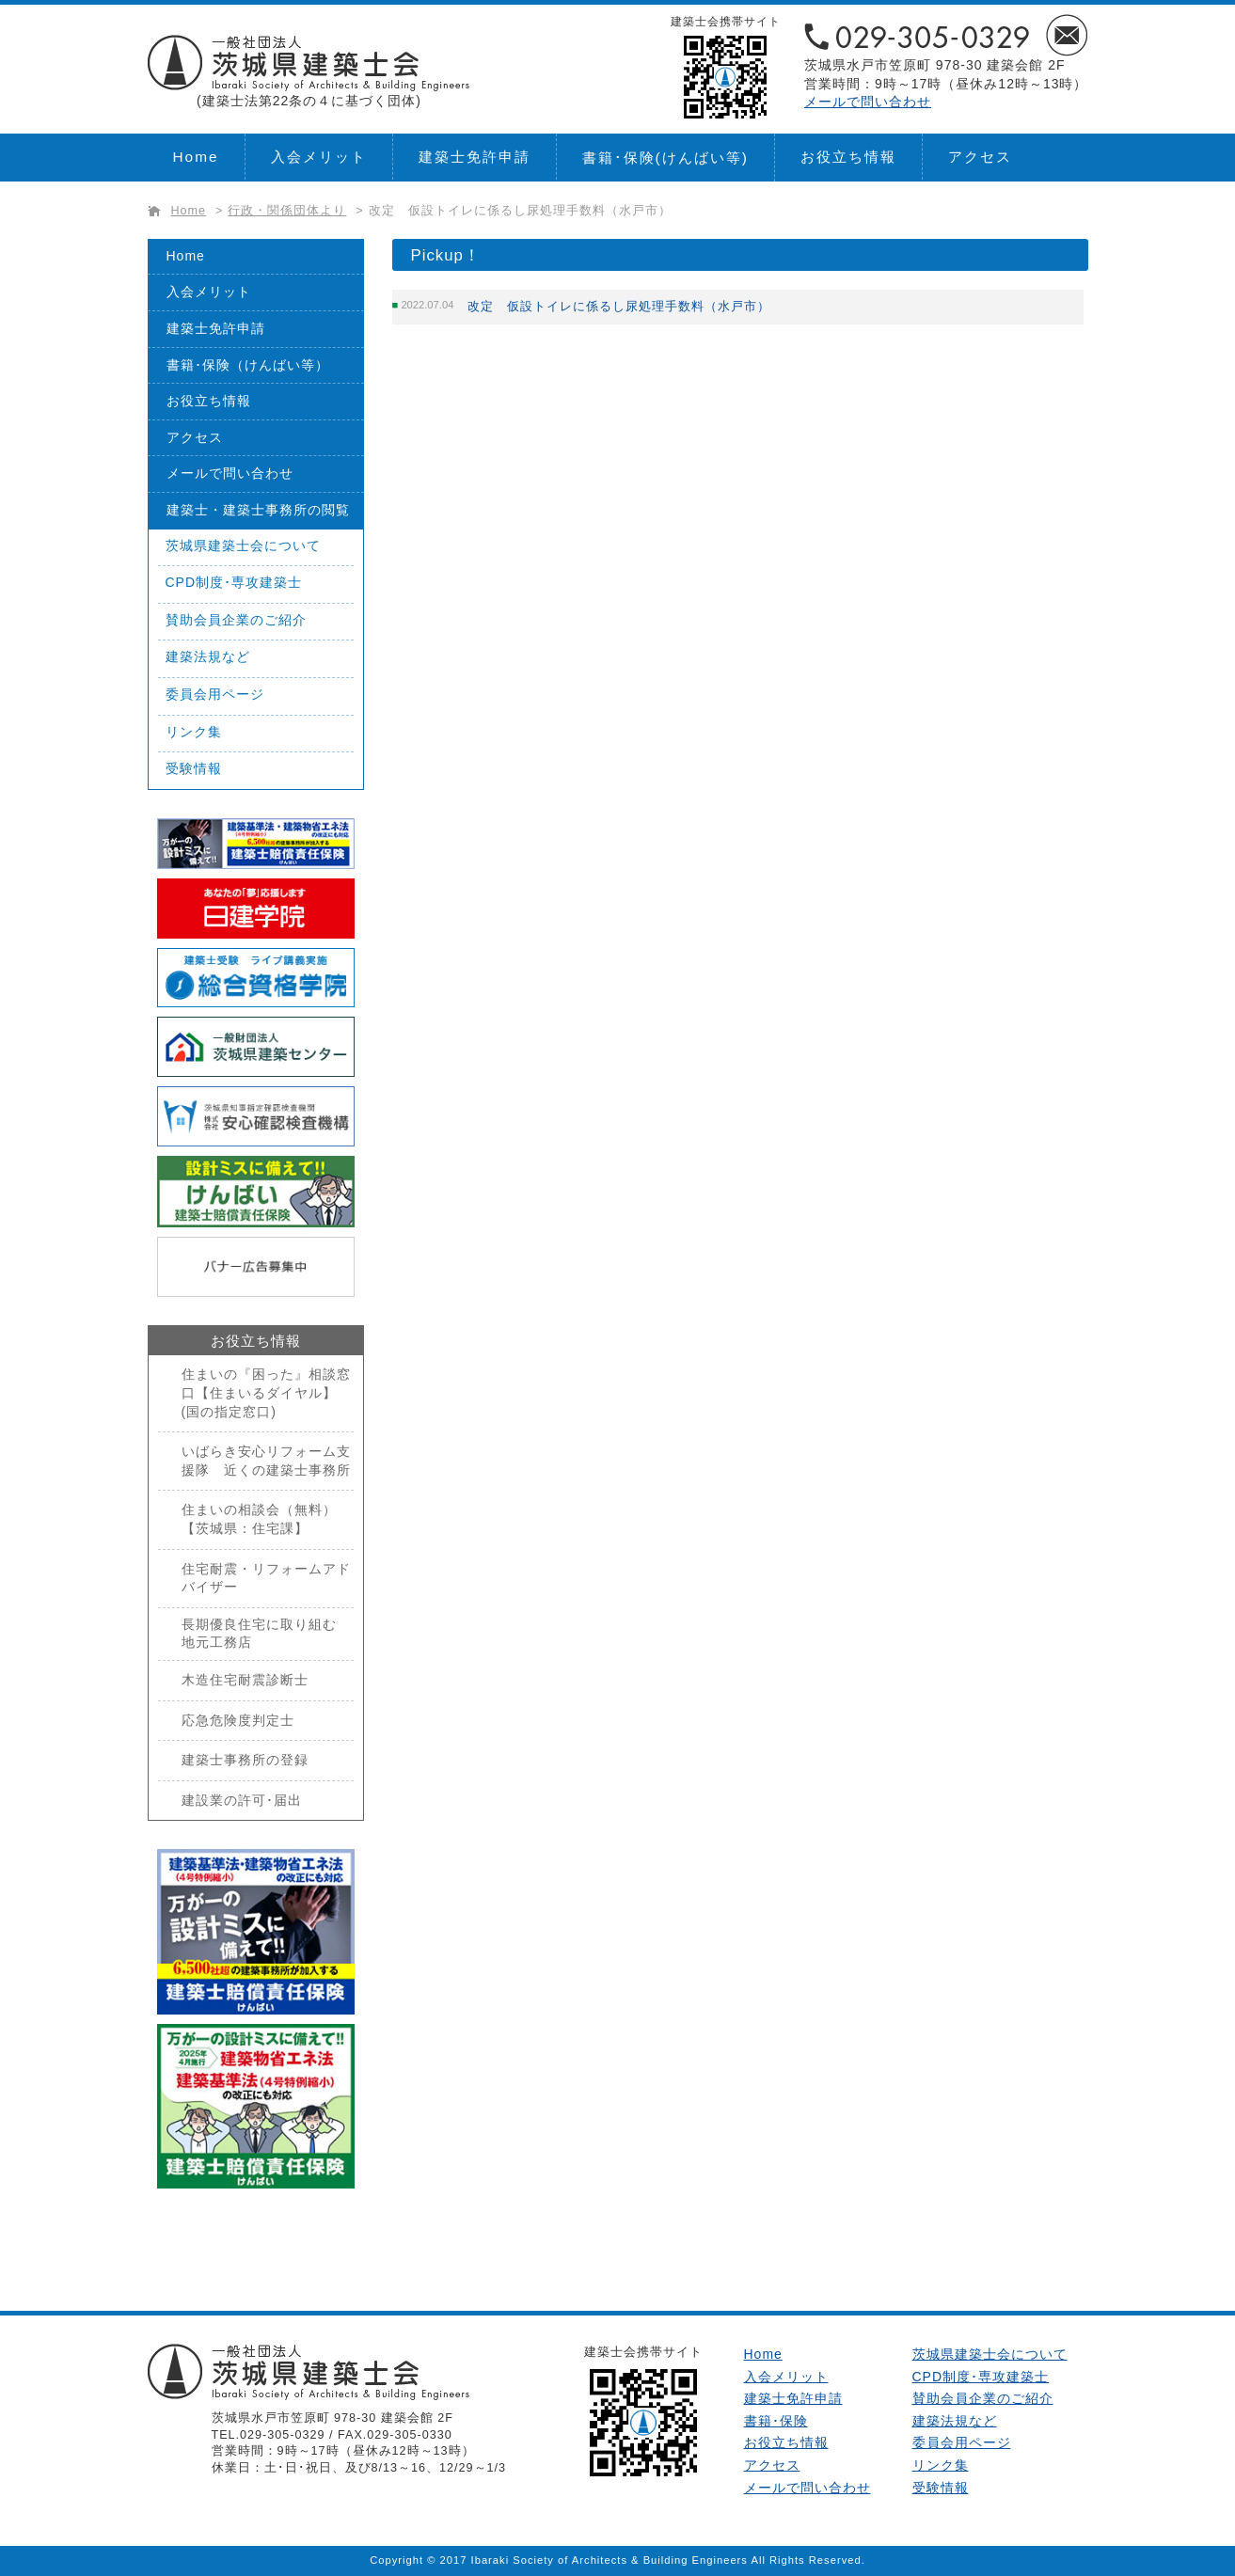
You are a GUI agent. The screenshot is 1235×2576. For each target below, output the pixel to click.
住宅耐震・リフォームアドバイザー (266, 1578)
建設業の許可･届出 (242, 1800)
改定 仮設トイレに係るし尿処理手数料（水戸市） (520, 210)
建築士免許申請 (474, 157)
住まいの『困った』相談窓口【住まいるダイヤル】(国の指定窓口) (266, 1392)
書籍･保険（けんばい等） (247, 364)
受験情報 (194, 768)
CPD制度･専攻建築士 (234, 582)
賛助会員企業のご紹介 (236, 619)
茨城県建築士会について (243, 545)
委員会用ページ (215, 694)
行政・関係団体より (287, 210)
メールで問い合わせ (867, 101)
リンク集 (194, 731)
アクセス (980, 157)
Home (196, 157)
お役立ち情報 (848, 157)
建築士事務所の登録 (245, 1759)
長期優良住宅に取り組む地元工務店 (259, 1634)
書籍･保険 (665, 158)
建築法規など (208, 656)
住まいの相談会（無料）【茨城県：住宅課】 (259, 1519)
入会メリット (319, 157)
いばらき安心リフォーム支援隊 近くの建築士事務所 (266, 1461)
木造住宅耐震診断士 (245, 1679)
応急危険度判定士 (238, 1720)
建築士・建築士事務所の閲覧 (258, 509)
